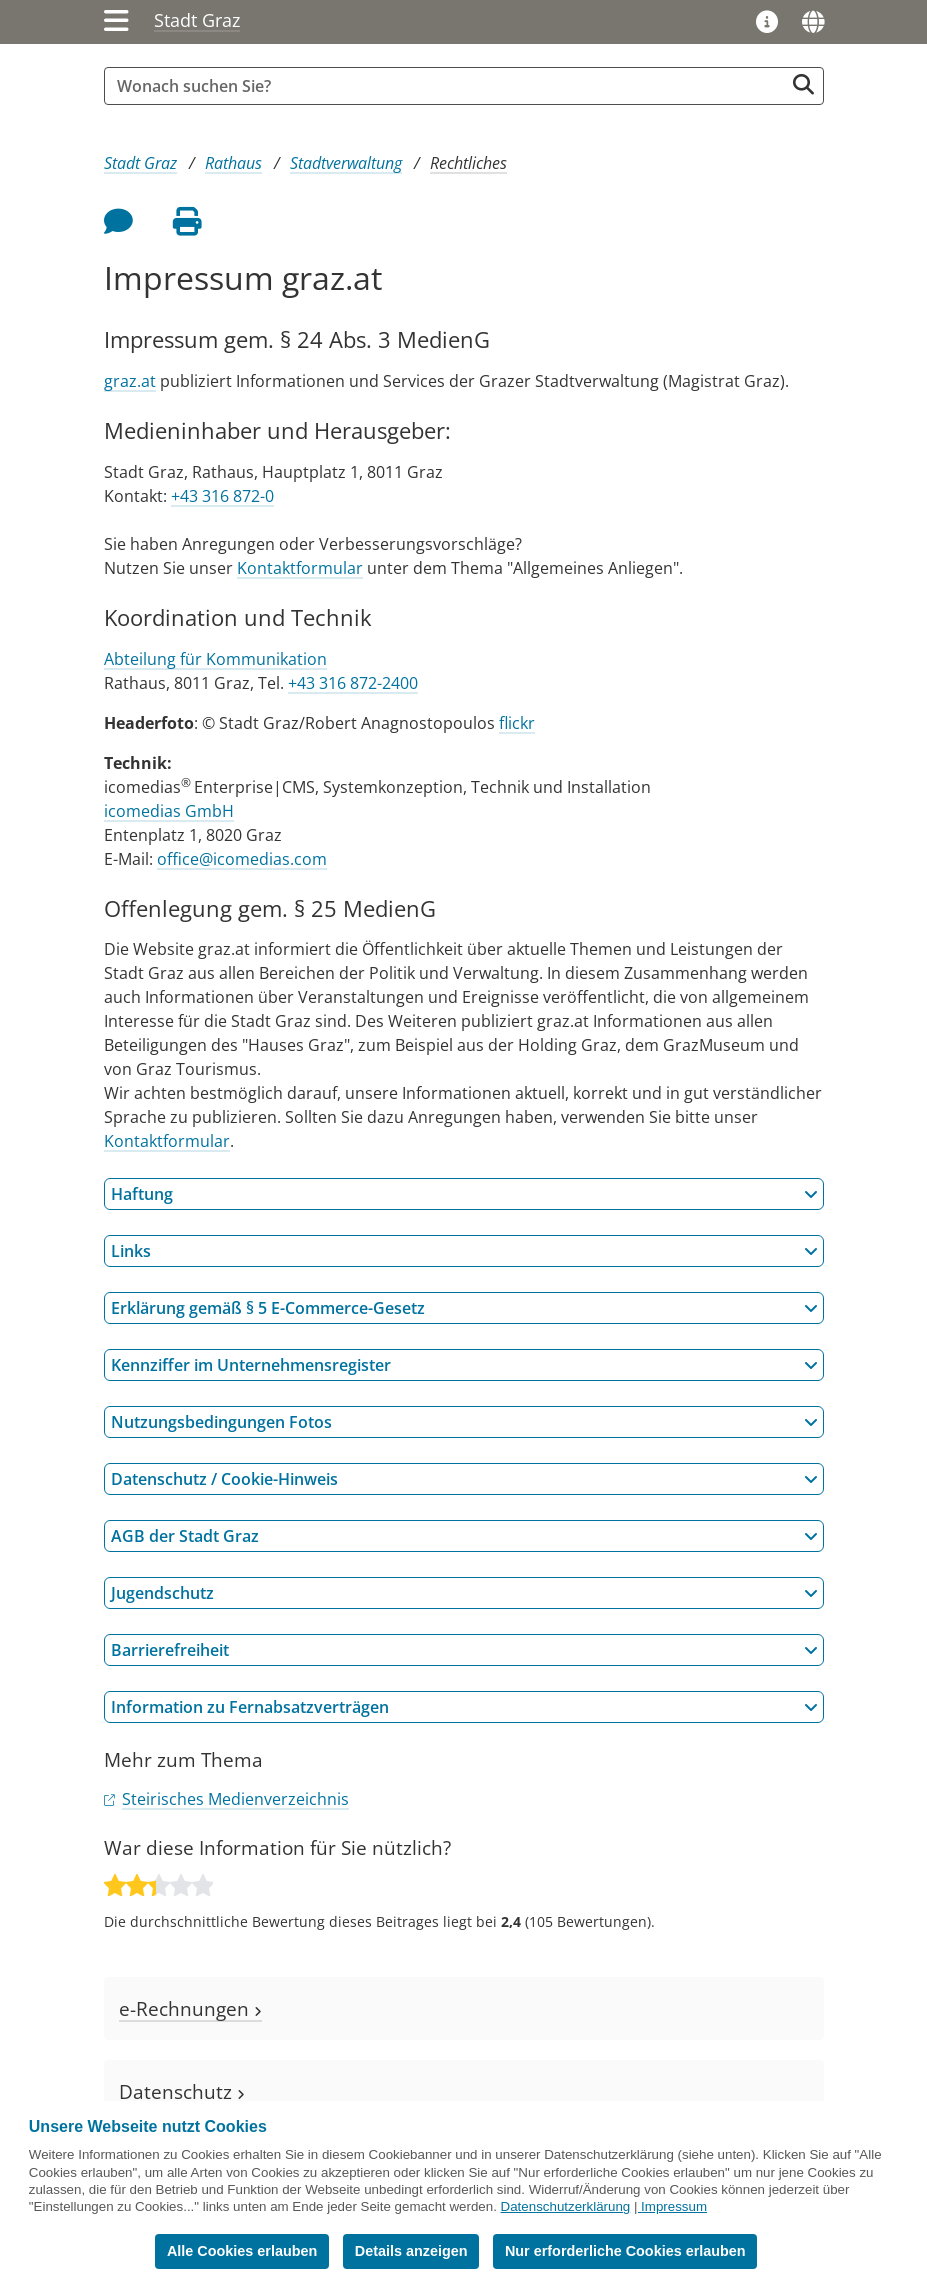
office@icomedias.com (242, 859)
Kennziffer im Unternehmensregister (464, 1365)
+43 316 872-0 (222, 496)
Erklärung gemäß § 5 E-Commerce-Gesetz (464, 1308)
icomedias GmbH (169, 811)
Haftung (464, 1194)
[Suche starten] (803, 84)
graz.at (130, 381)
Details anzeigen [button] (411, 2251)
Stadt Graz (197, 20)
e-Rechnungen (190, 2008)
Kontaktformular (300, 568)
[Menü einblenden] (116, 22)
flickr (517, 723)
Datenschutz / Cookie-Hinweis (464, 1479)
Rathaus (233, 163)
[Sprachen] (813, 22)
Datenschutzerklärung (566, 2206)
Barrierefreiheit (464, 1650)
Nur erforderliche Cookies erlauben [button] (625, 2251)
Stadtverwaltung (346, 163)
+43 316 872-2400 (353, 683)
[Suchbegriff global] (449, 86)
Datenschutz (182, 2091)
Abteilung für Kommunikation (215, 659)
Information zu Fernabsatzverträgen (464, 1707)
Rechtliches (468, 163)
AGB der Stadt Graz (464, 1536)
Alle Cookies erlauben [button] (242, 2251)
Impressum (674, 2206)
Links (464, 1251)
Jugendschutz (464, 1593)
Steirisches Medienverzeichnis (235, 1799)
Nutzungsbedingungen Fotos (464, 1422)
